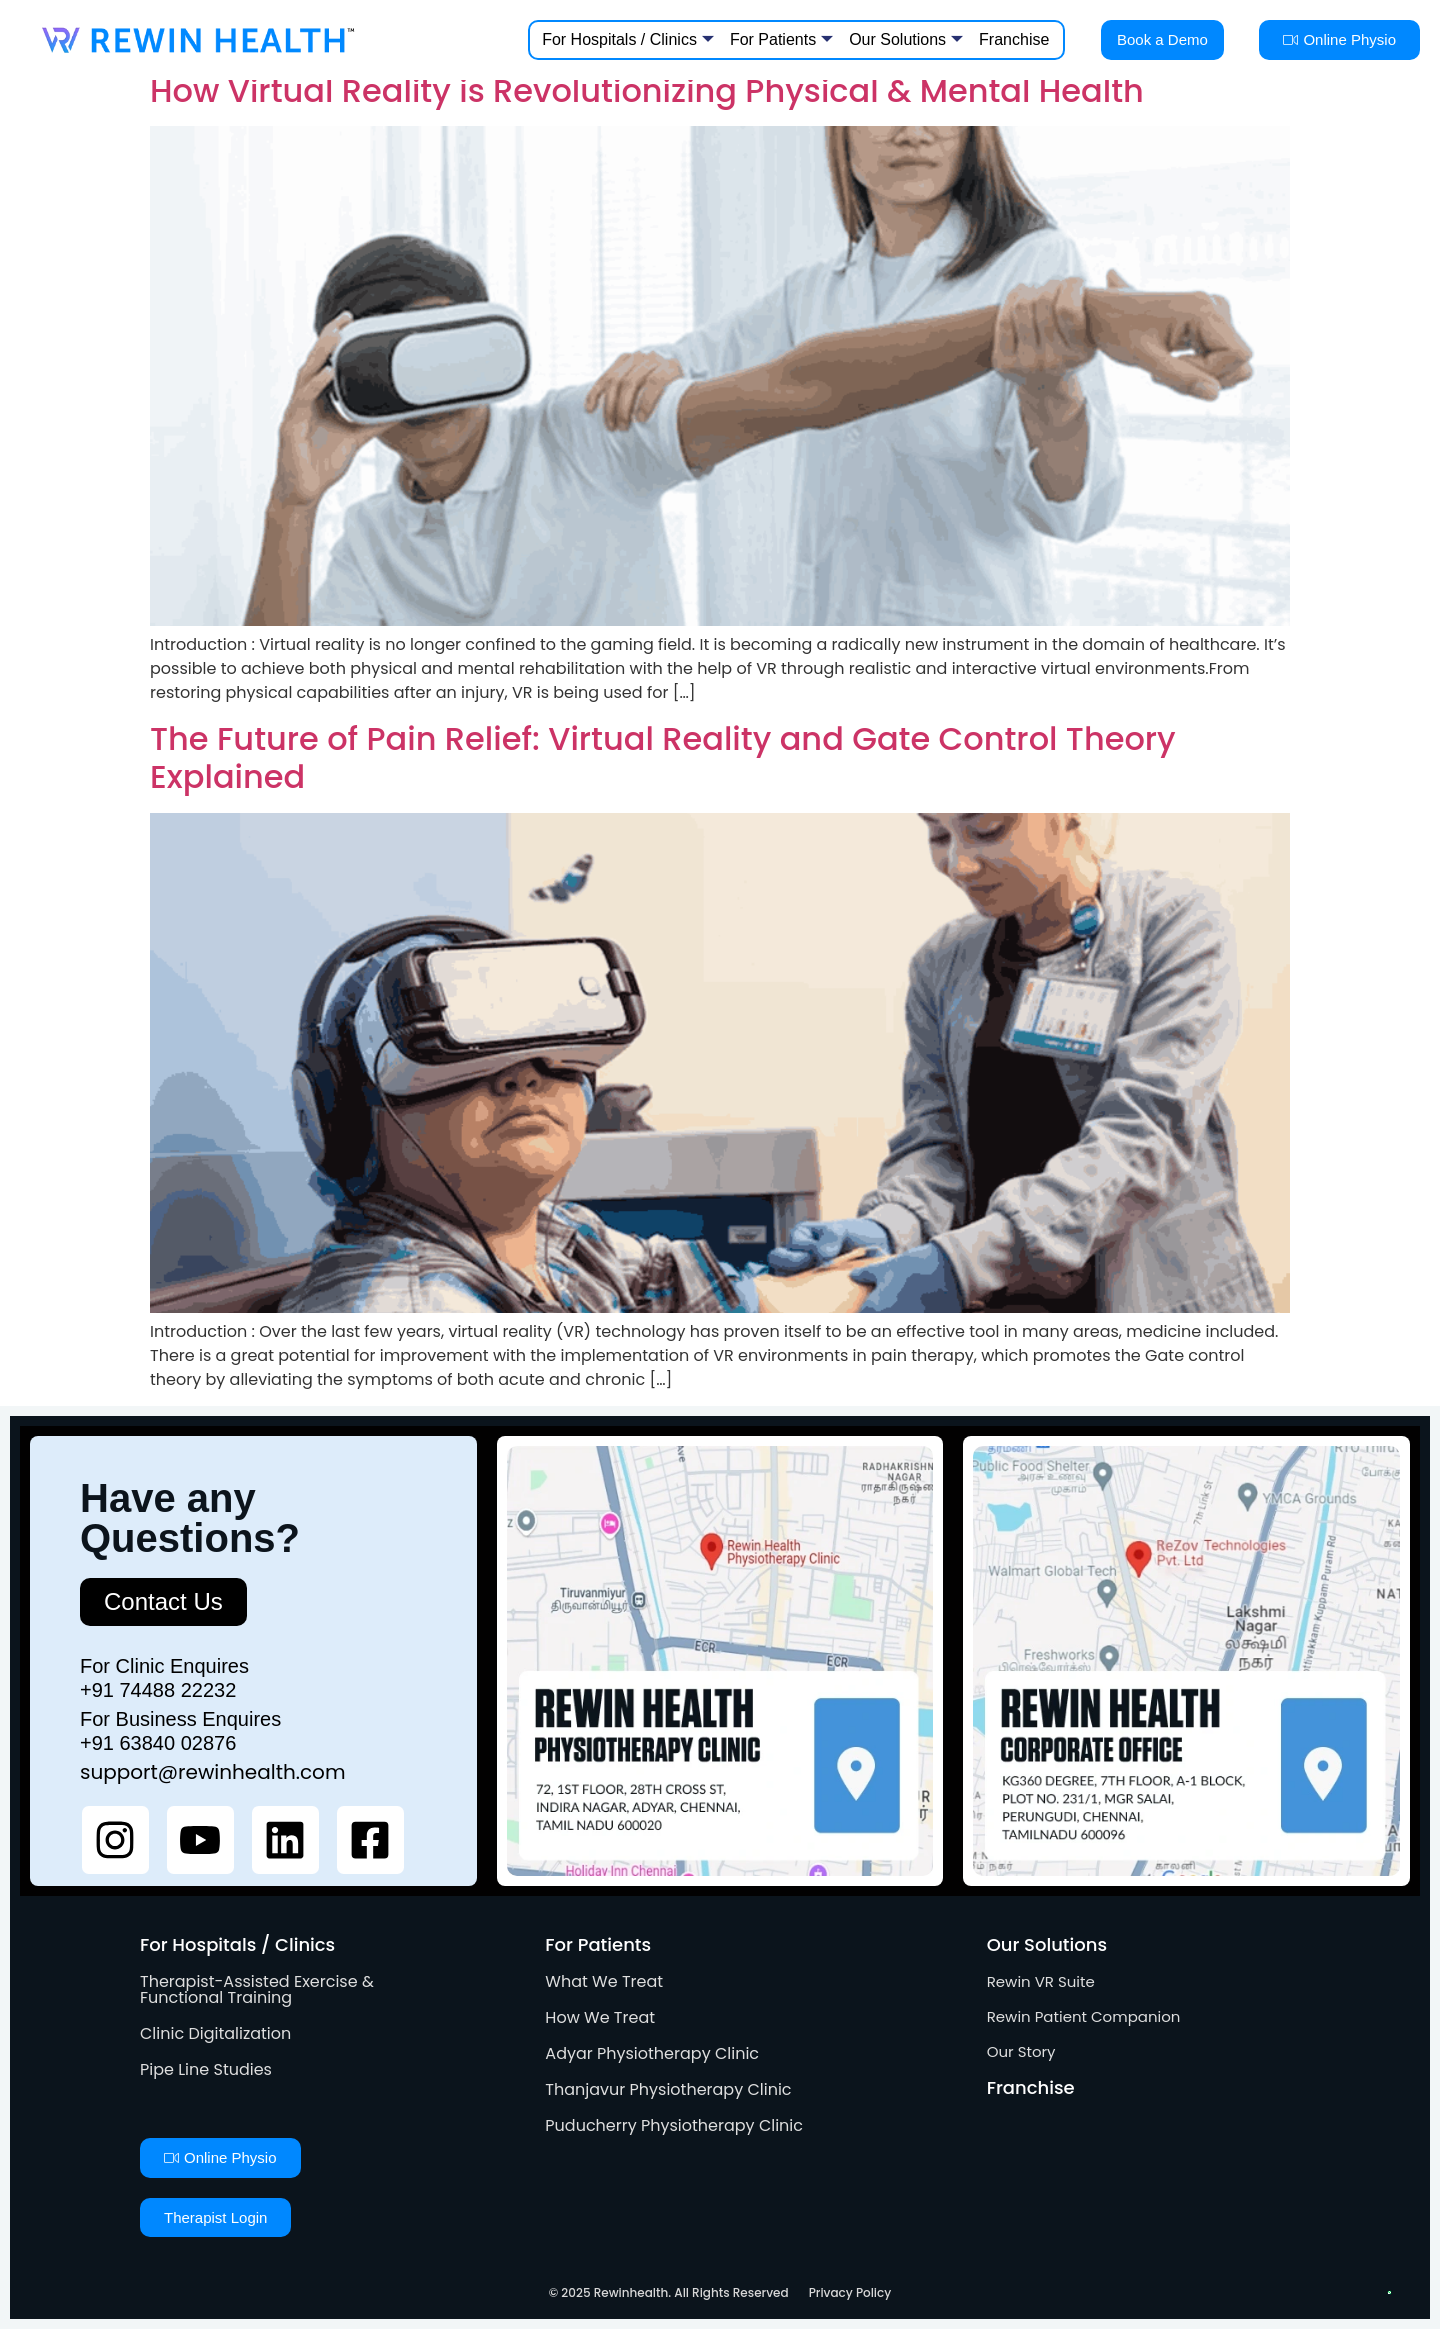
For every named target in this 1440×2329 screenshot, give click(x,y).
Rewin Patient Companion (1084, 2016)
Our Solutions (906, 40)
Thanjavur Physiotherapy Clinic (668, 2089)
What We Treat (604, 1981)
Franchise (1014, 39)
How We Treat (600, 2017)
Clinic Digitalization (215, 2033)
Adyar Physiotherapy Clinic (652, 2053)
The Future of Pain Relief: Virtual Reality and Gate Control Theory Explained (663, 757)
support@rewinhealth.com (213, 1772)
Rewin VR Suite (1041, 1981)
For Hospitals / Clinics (628, 40)
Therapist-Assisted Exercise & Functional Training (257, 1989)
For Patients (781, 40)
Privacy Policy (850, 2292)
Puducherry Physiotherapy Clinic (674, 2125)
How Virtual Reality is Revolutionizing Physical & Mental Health (647, 90)
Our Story (1021, 2051)
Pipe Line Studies (206, 2069)
